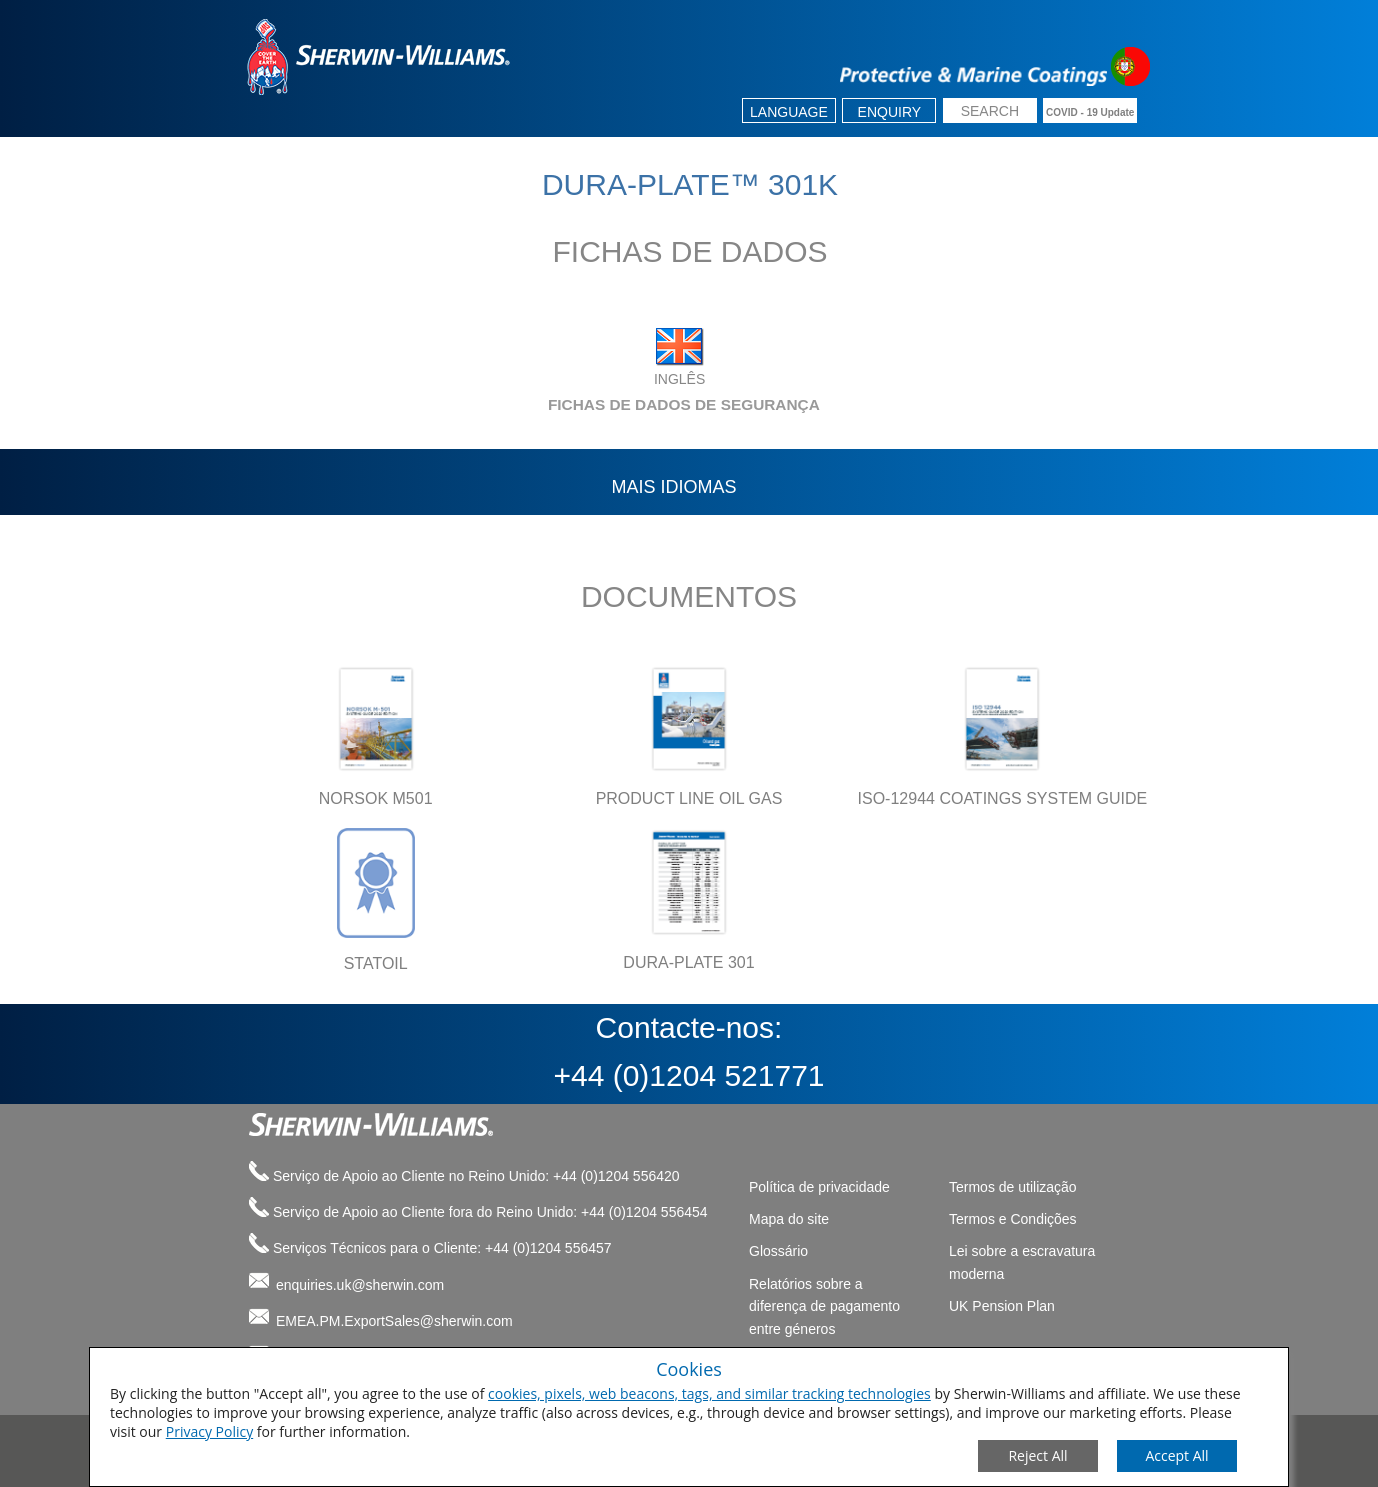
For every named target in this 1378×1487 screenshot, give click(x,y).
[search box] (990, 112)
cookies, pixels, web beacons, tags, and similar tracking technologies (709, 1393)
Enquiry (890, 112)
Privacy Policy (209, 1431)
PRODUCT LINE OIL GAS (689, 798)
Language (789, 112)
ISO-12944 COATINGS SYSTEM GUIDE (1003, 798)
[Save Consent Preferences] (1177, 1456)
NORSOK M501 (376, 798)
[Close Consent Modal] (1038, 1456)
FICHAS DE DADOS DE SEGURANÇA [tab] (528, 404)
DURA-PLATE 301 (688, 962)
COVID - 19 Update (1090, 112)
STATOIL (376, 963)
